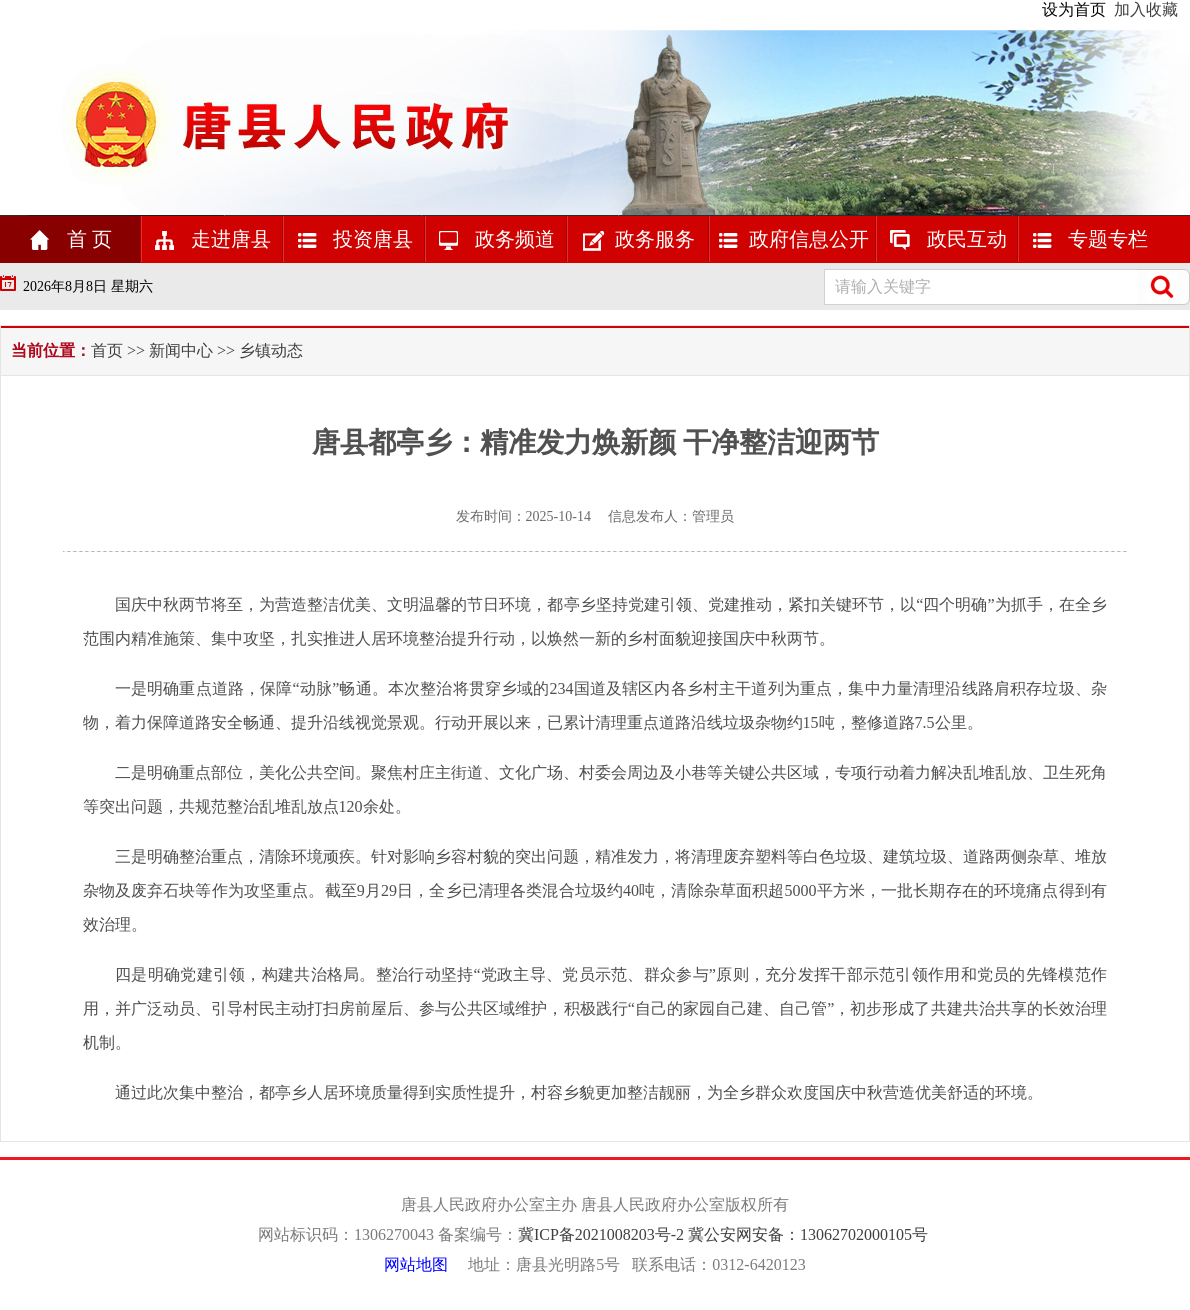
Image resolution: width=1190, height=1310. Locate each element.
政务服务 (638, 239)
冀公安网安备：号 (810, 1234)
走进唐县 (212, 239)
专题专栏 (1089, 239)
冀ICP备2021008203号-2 (603, 1234)
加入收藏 (1146, 9)
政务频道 (496, 239)
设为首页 (1074, 9)
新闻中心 (181, 350)
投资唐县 (354, 239)
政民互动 (947, 239)
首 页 (70, 239)
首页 (109, 350)
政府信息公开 (793, 239)
